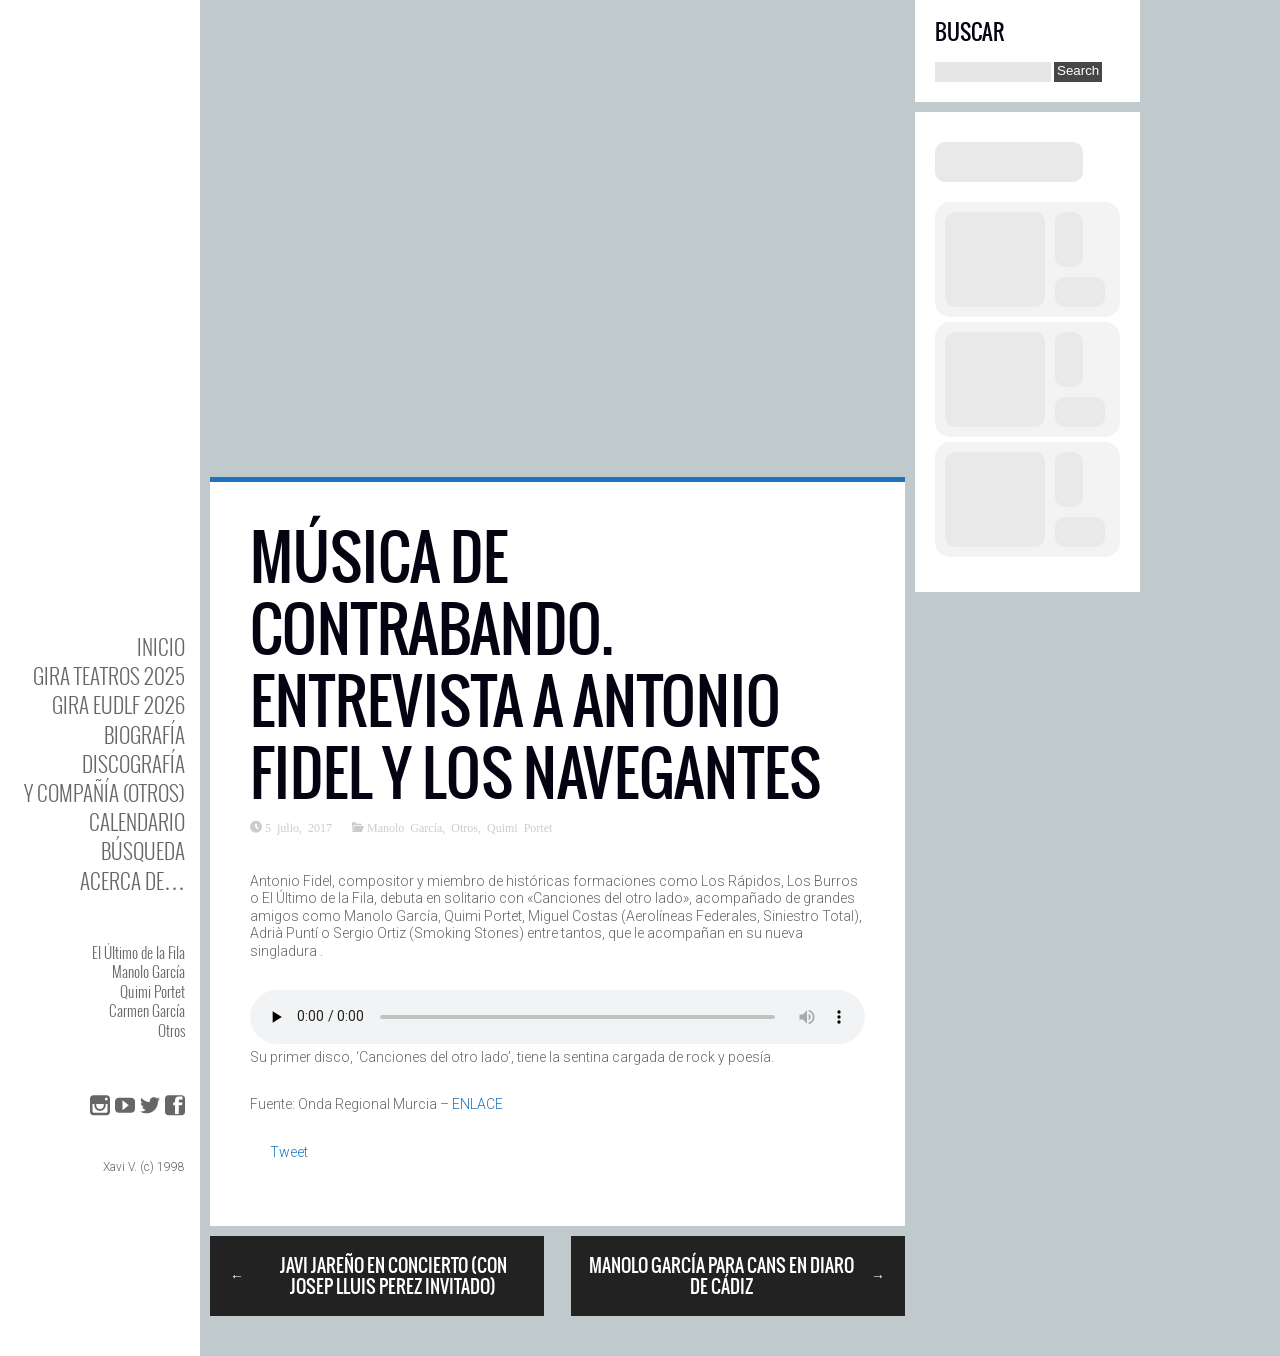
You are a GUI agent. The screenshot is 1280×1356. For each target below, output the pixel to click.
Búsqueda (143, 850)
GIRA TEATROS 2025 (109, 675)
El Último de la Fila (138, 952)
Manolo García (148, 971)
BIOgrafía (144, 734)
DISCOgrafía (133, 763)
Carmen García (147, 1010)
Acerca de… (132, 880)
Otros (171, 1030)
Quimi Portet (152, 991)
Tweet (289, 1152)
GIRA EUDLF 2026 (118, 704)
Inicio (161, 646)
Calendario (137, 821)
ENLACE (477, 1104)
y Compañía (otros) (104, 792)
